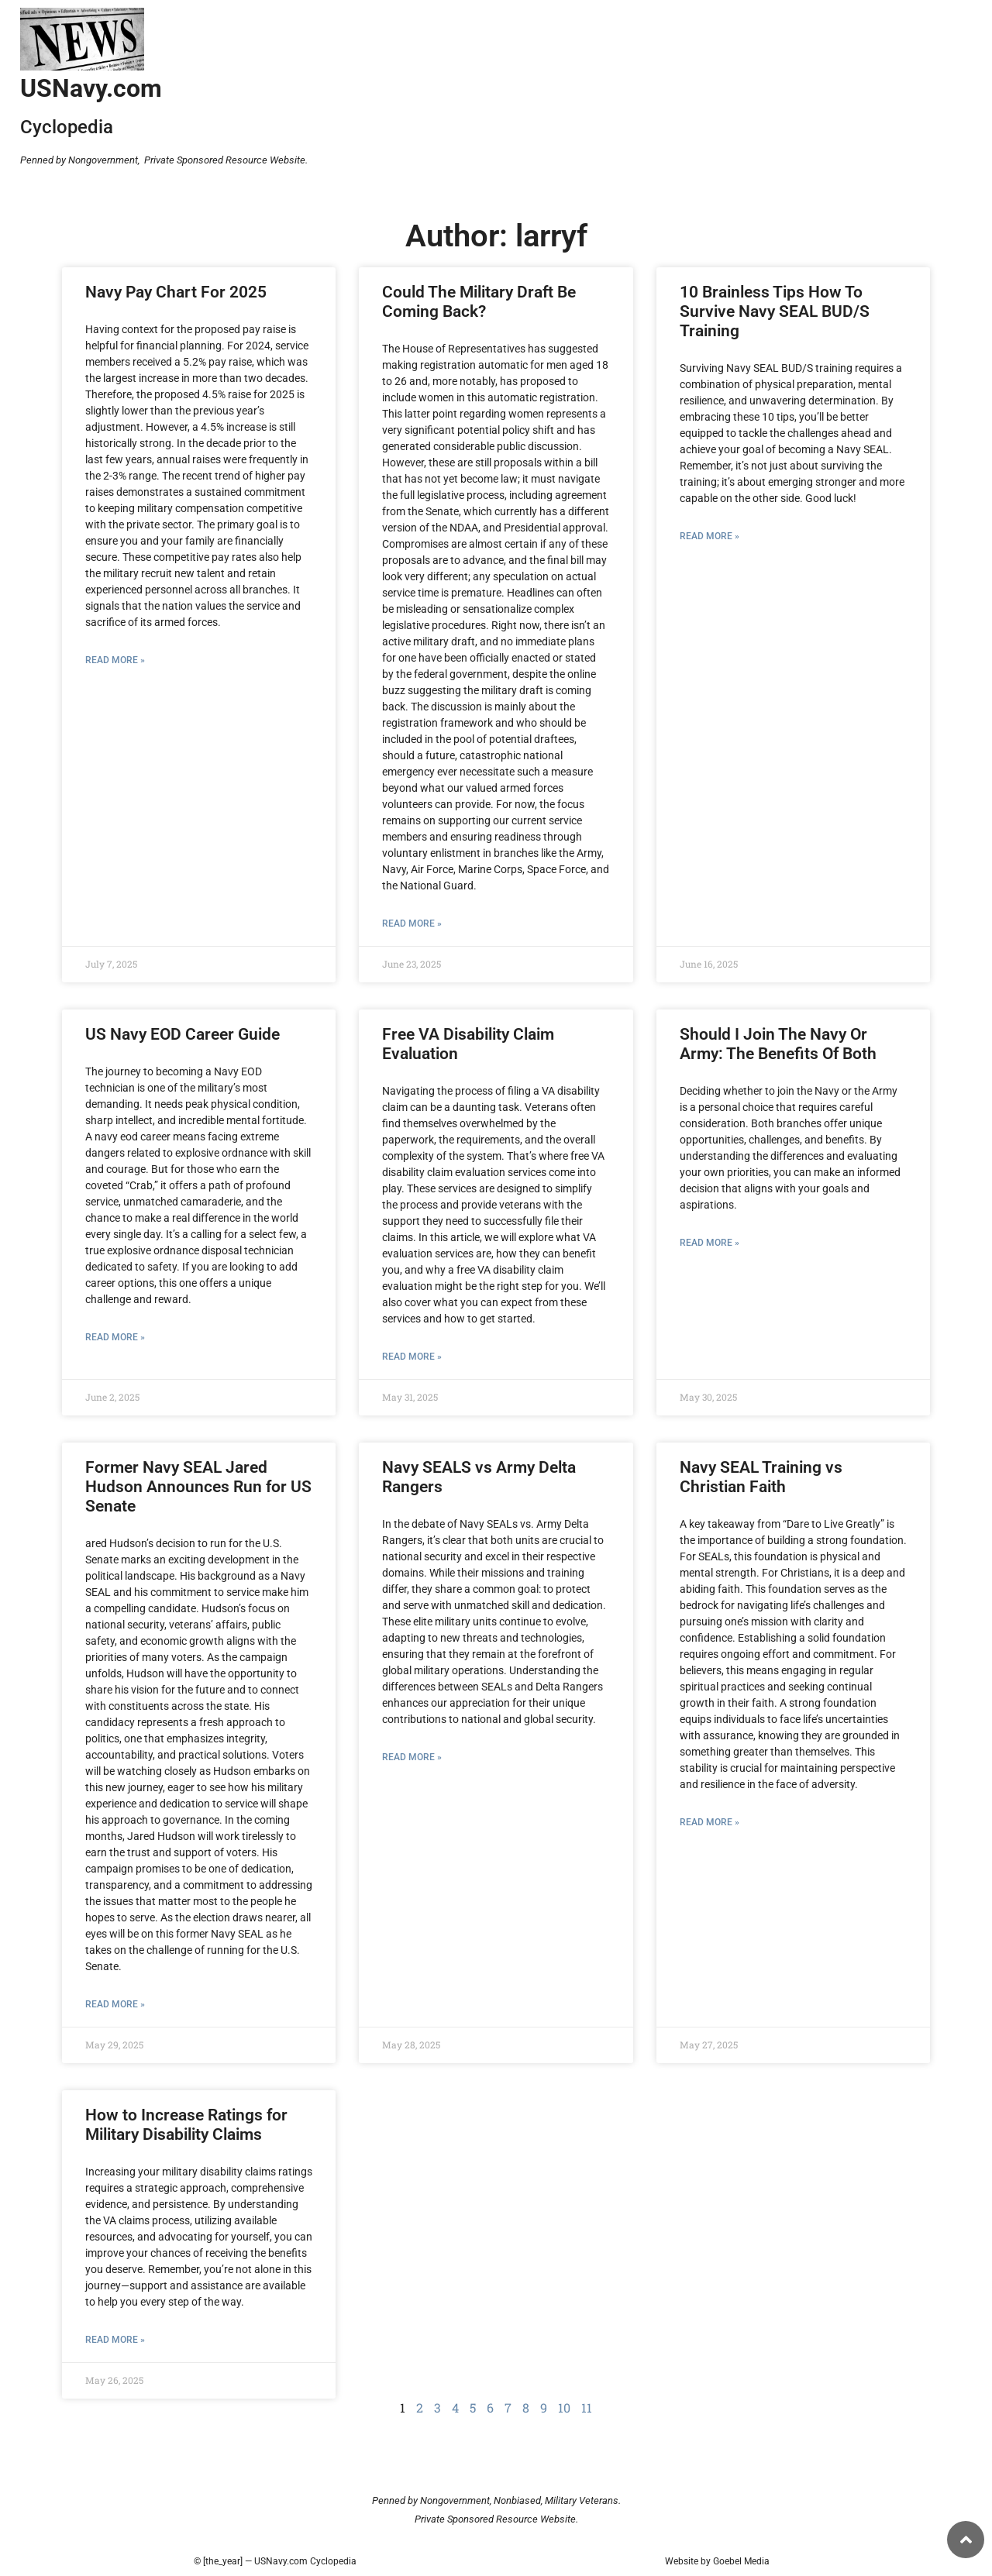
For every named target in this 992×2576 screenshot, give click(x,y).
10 (564, 2407)
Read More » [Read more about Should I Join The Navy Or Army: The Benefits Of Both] (709, 1242)
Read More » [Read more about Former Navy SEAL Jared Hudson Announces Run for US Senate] (115, 2004)
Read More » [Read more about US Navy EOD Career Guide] (115, 1337)
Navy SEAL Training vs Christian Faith (761, 1477)
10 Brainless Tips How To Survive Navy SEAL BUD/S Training (775, 311)
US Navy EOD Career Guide (182, 1034)
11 (586, 2407)
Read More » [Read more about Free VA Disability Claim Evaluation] (412, 1356)
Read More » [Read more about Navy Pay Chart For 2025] (115, 660)
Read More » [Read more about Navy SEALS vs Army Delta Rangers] (412, 1757)
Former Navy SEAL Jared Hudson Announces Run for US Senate (198, 1486)
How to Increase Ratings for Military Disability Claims (186, 2125)
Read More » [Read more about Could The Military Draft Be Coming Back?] (412, 923)
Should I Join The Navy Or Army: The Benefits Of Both (778, 1044)
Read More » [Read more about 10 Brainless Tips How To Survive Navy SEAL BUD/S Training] (709, 536)
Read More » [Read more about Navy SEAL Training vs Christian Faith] (709, 1822)
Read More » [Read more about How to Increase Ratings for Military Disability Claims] (115, 2339)
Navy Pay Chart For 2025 (176, 292)
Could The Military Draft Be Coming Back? (479, 302)
